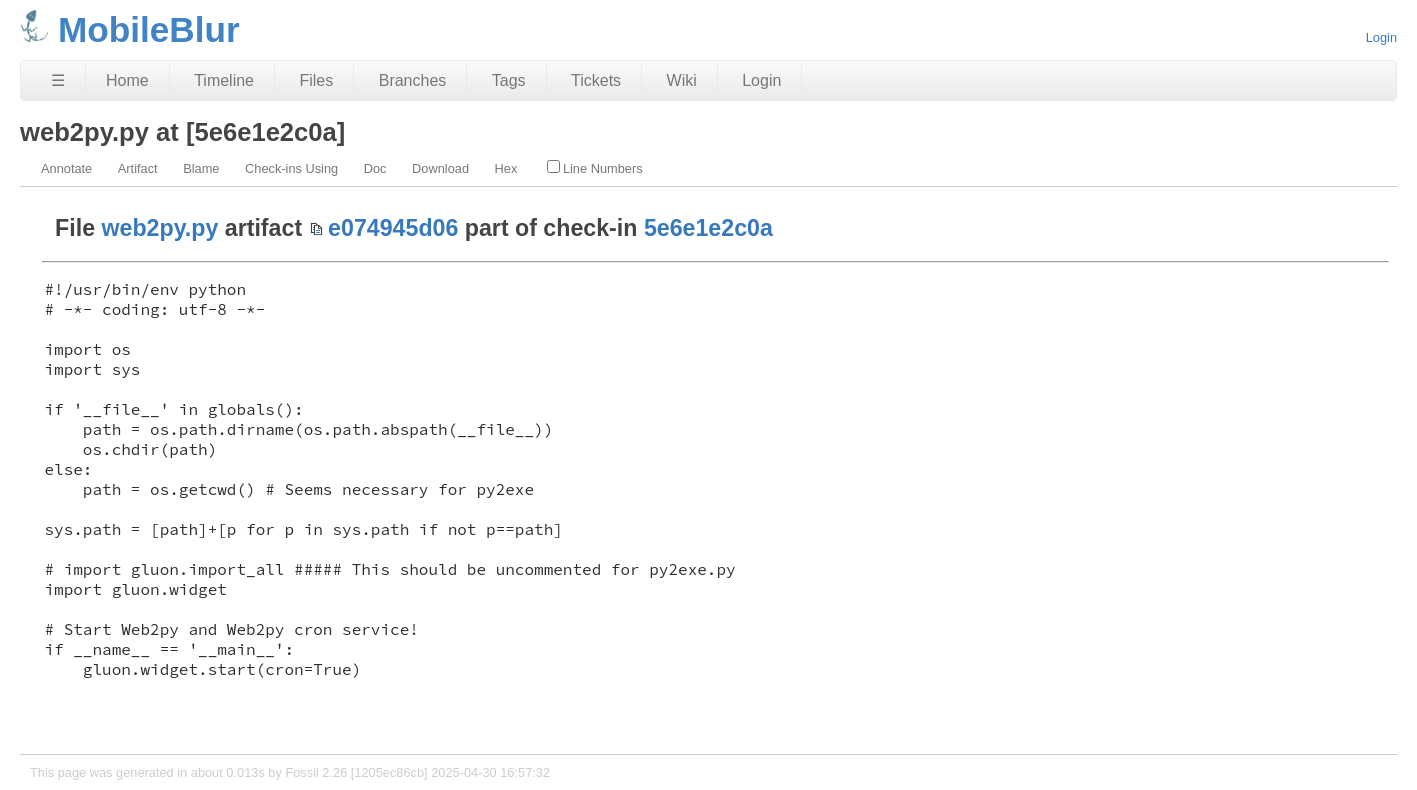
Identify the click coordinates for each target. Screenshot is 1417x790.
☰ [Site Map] (58, 80)
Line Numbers (595, 168)
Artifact (138, 168)
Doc (375, 168)
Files (316, 80)
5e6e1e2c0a (708, 228)
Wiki (682, 80)
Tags (509, 80)
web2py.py (160, 228)
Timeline (224, 80)
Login (1381, 37)
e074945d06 (393, 228)
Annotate (66, 168)
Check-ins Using (291, 168)
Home (127, 80)
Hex (506, 168)
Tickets (596, 80)
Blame (201, 168)
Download (440, 168)
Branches (413, 80)
